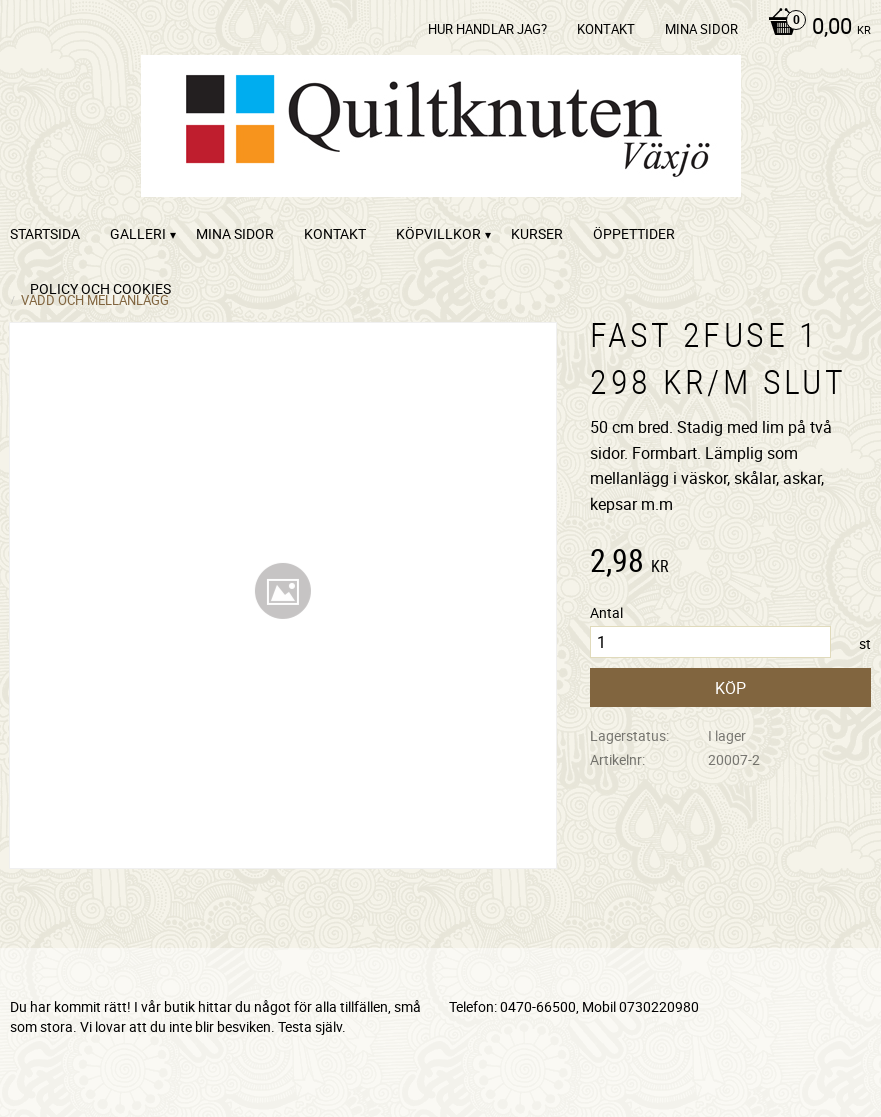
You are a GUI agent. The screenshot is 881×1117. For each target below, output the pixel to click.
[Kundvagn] (814, 28)
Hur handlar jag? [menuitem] (487, 29)
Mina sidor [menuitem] (701, 29)
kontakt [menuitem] (606, 29)
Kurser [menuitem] (537, 233)
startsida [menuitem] (45, 233)
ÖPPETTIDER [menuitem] (634, 233)
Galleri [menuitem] (138, 233)
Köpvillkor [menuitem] (438, 233)
